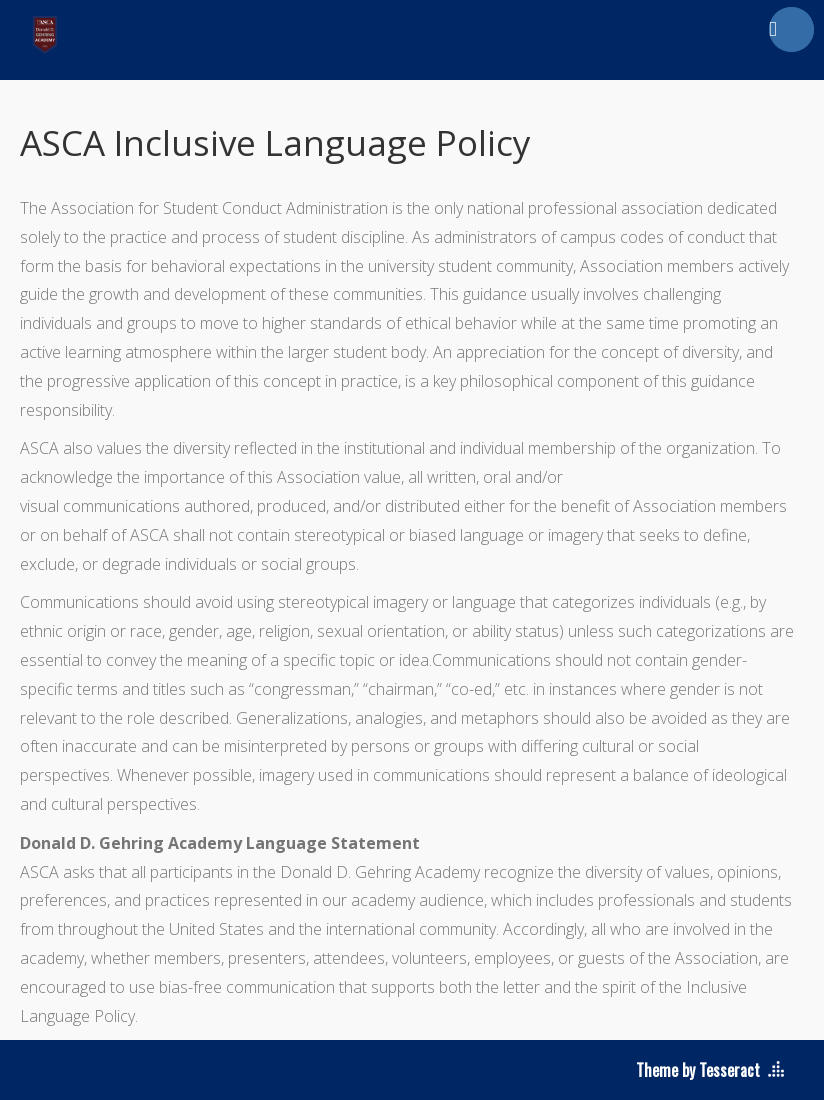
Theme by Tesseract (698, 1070)
